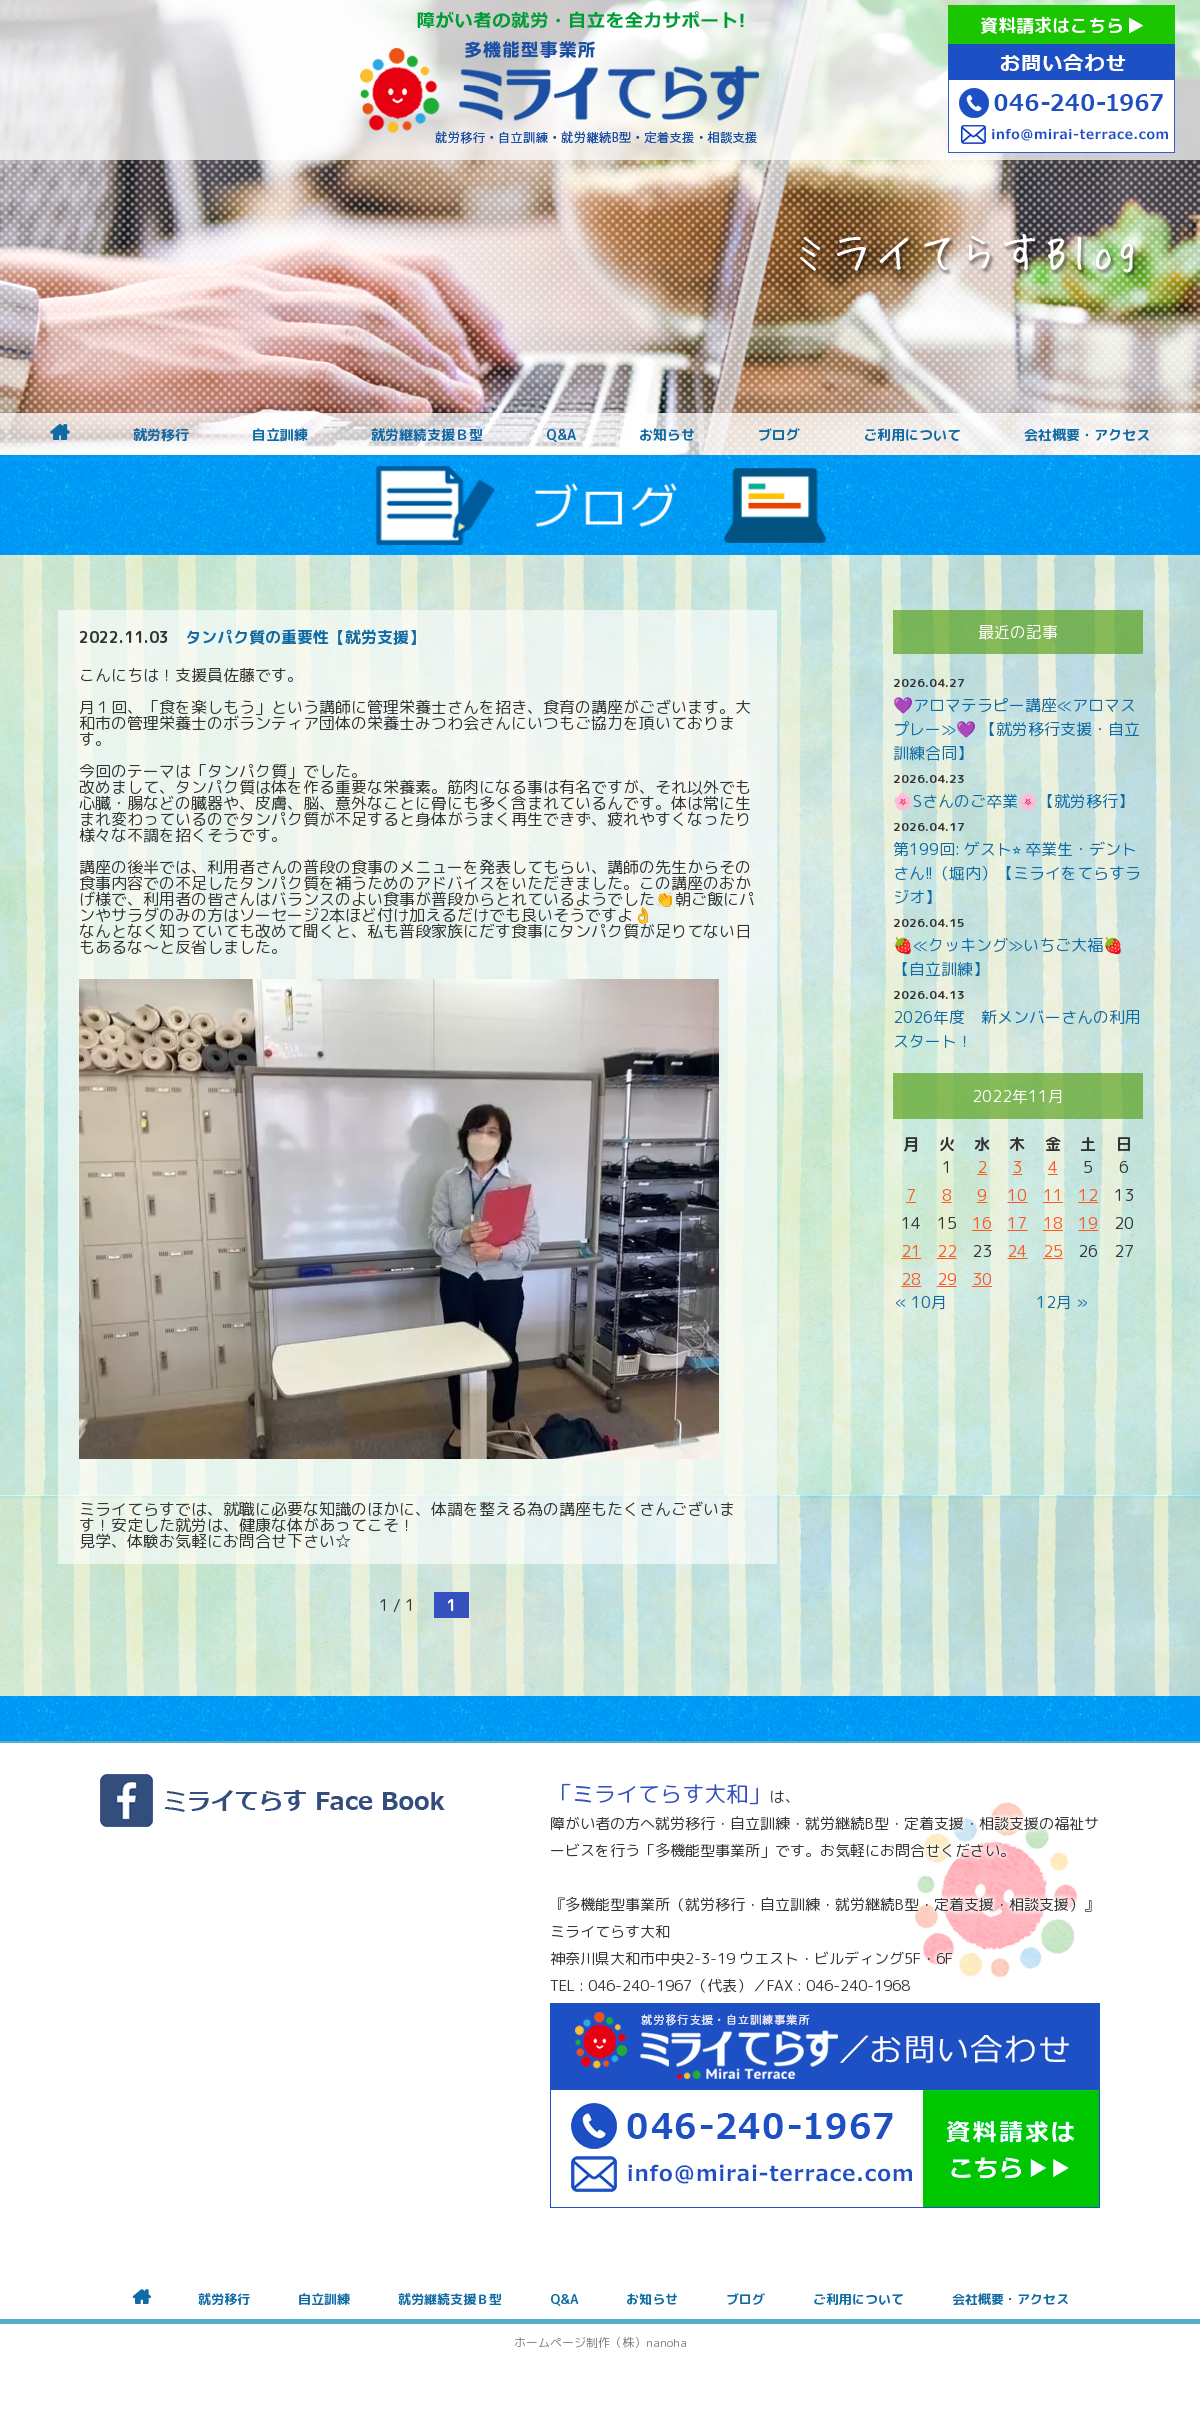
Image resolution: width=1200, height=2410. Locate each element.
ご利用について (912, 435)
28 (911, 1279)
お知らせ (667, 435)
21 (911, 1251)
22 (947, 1251)
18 (1053, 1223)
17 (1017, 1223)
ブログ (779, 435)
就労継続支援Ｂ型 (427, 435)
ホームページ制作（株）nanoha (600, 2342)
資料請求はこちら (1061, 25)
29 (947, 1279)
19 (1088, 1223)
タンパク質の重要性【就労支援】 (305, 637)
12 (1088, 1195)
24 (1017, 1251)
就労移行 (161, 435)
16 (982, 1223)
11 (1053, 1195)
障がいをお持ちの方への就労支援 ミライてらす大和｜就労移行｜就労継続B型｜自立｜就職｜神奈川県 (560, 80)
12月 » (1062, 1302)
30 (982, 1279)
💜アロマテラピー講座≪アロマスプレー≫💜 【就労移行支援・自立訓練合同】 (1016, 729)
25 (1053, 1251)
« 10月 (921, 1302)
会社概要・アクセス (1087, 435)
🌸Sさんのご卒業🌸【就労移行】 (1013, 801)
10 (1017, 1195)
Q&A (561, 435)
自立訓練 (280, 435)
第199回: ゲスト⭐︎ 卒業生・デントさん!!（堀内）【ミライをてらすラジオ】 (1017, 873)
